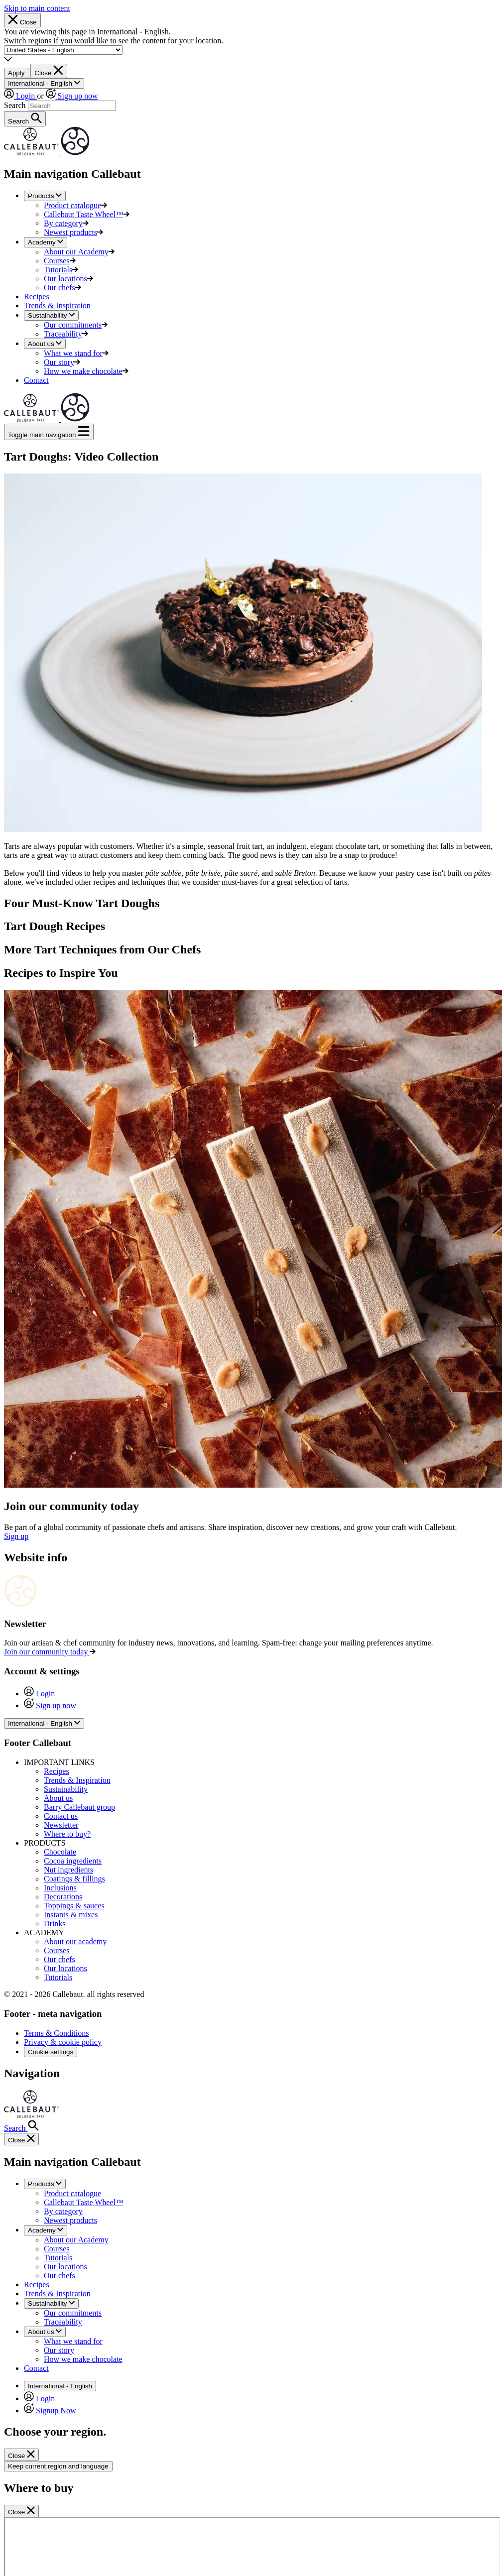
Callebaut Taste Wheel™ (86, 214)
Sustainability (66, 1789)
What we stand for (76, 353)
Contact (36, 380)
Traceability (66, 334)
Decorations (63, 1896)
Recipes (36, 296)
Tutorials (61, 269)
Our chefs (62, 287)
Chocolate (60, 1852)
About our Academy (79, 251)
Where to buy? (67, 1834)
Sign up (16, 1536)
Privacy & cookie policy (63, 2042)
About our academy (75, 1941)
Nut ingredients (68, 1870)
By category (66, 223)
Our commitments (76, 325)
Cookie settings (50, 2052)
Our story (62, 362)
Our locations (68, 278)
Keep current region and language (58, 2466)
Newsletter (61, 1825)
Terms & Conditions (56, 2033)
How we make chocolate (86, 371)
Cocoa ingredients (73, 1861)
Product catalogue (75, 205)
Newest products (73, 232)
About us (58, 1798)
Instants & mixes (71, 1914)
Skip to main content (37, 8)
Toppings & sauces (74, 1905)
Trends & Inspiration (57, 305)
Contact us (61, 1816)
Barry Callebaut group (79, 1807)
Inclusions (60, 1887)
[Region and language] (63, 50)
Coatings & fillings (74, 1878)
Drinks (55, 1923)
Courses (60, 260)
